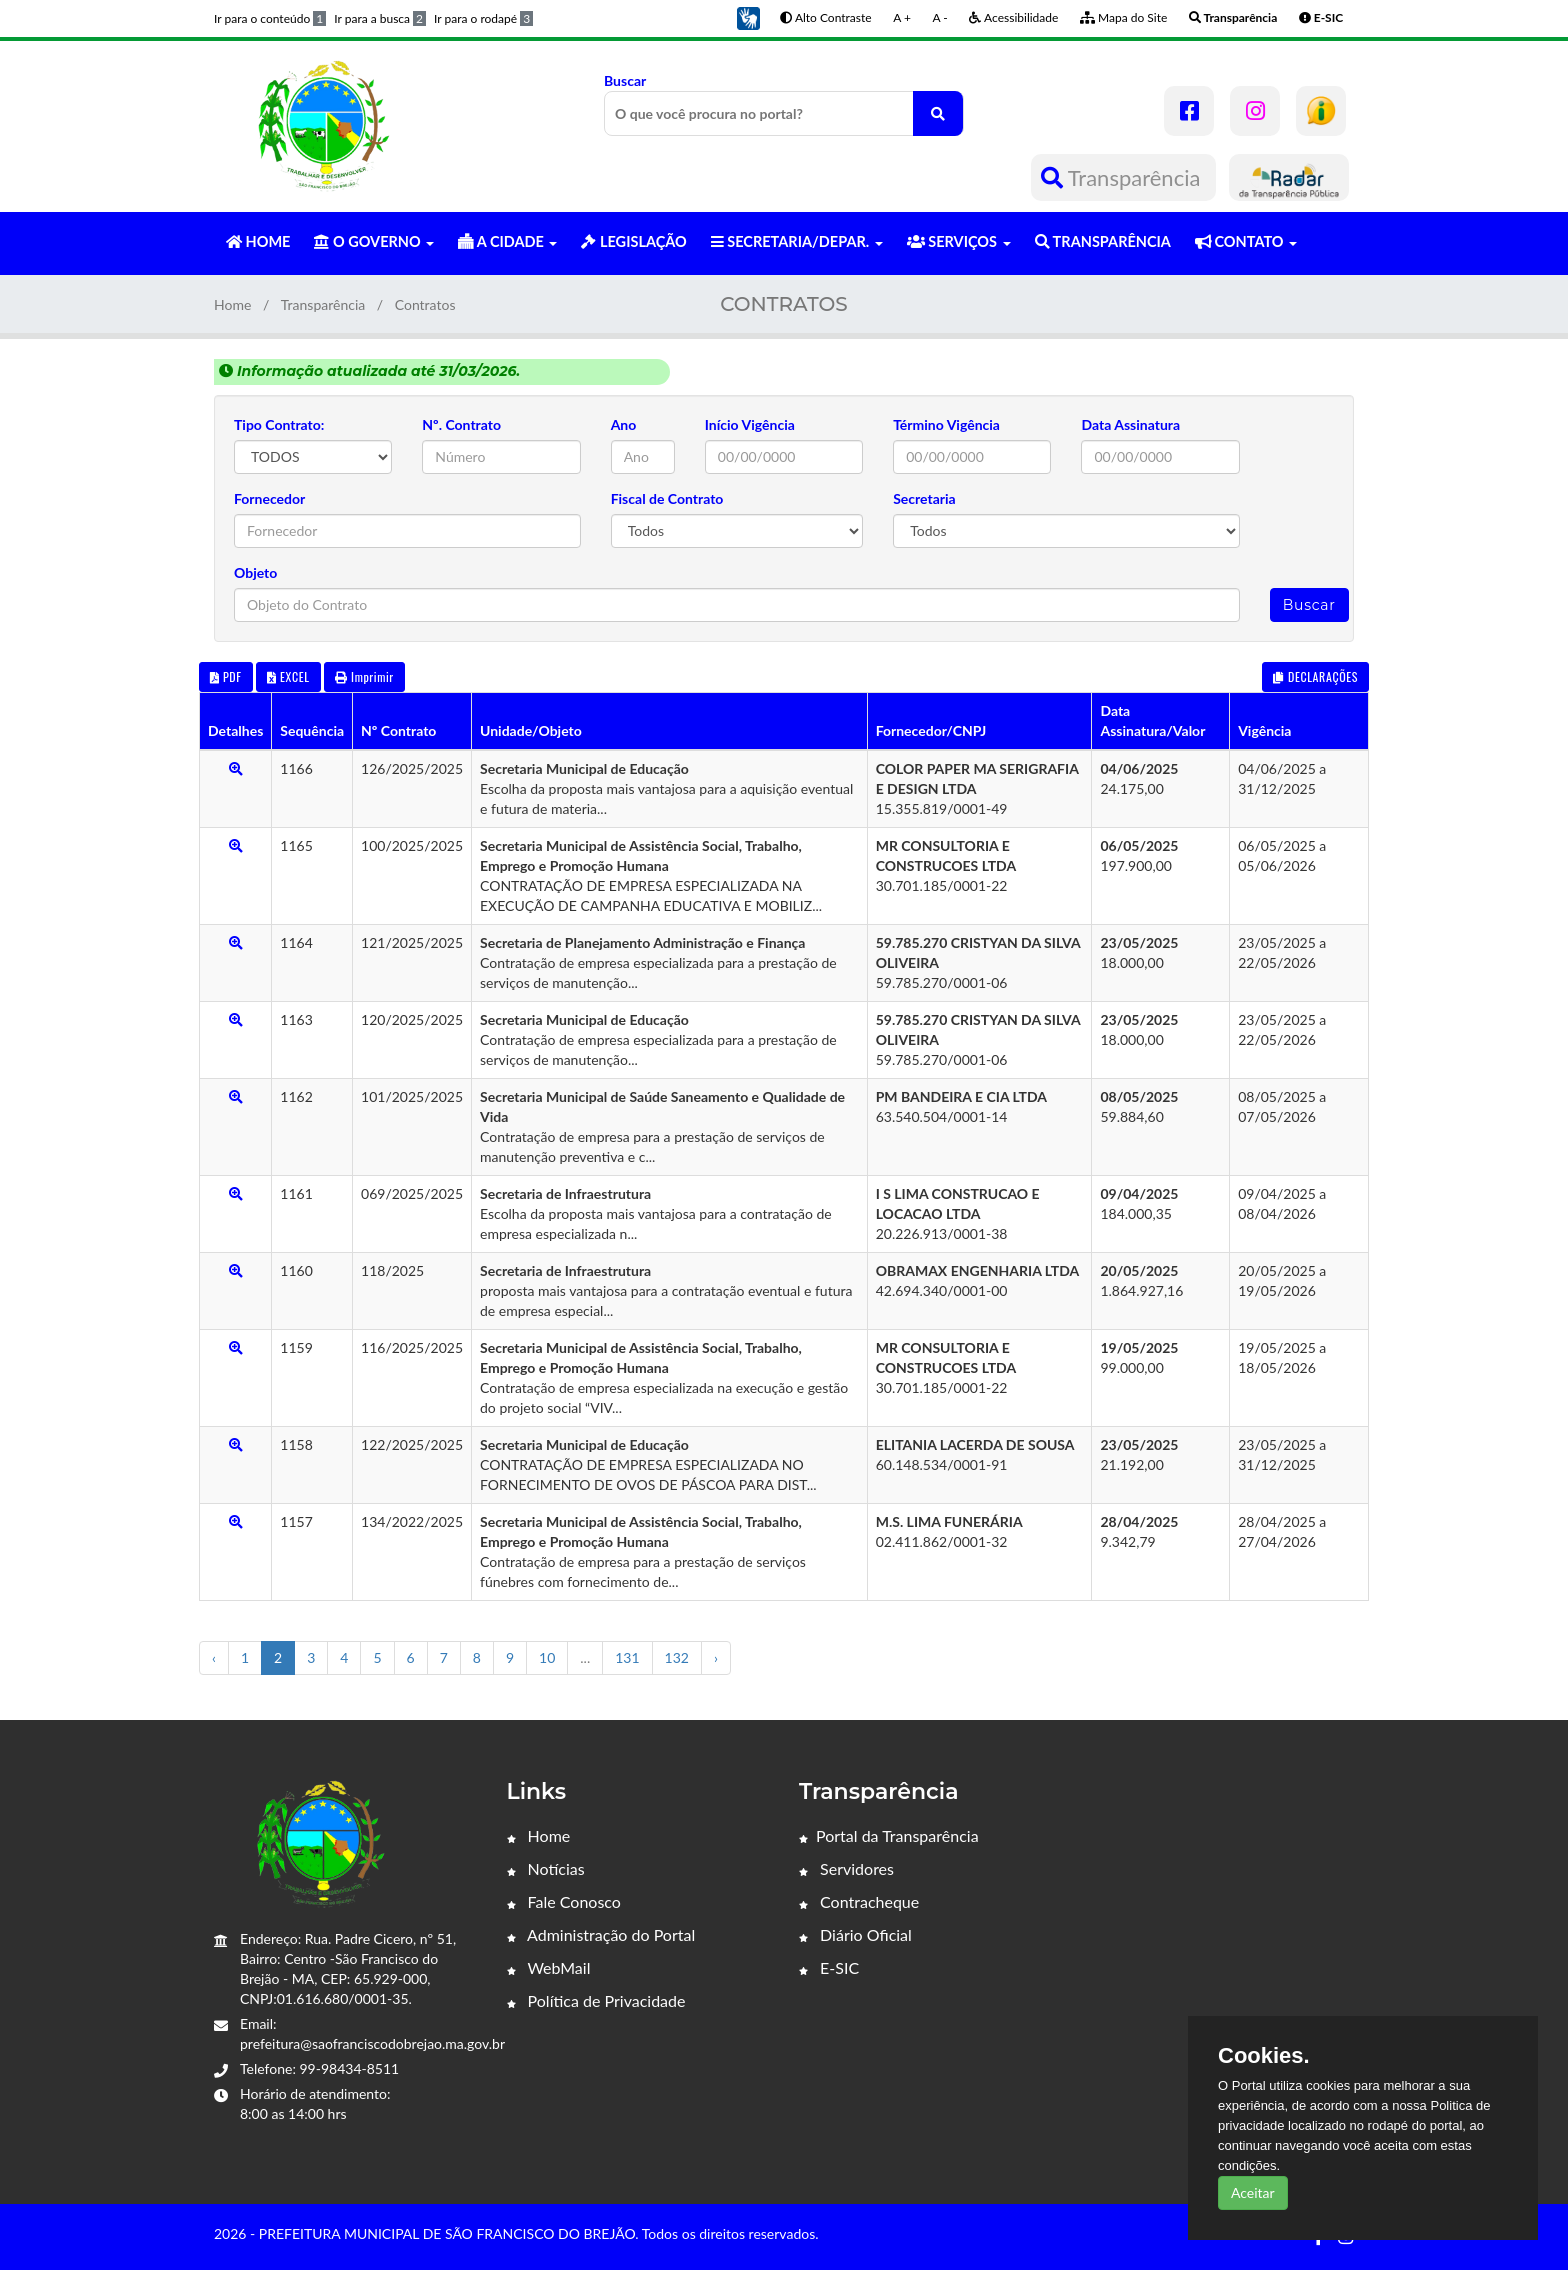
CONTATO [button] (1246, 241)
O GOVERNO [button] (374, 241)
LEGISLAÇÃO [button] (633, 241)
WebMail (549, 1967)
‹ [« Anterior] (214, 1657)
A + (902, 17)
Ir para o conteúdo (270, 18)
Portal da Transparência (889, 1835)
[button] (748, 16)
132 (677, 1657)
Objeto (255, 572)
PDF (226, 676)
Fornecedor (269, 498)
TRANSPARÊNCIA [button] (1103, 241)
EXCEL (288, 676)
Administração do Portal (601, 1934)
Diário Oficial (855, 1934)
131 (627, 1657)
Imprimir (364, 676)
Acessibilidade (1013, 17)
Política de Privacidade (596, 2000)
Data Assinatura (1130, 424)
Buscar (784, 104)
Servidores (846, 1868)
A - (940, 17)
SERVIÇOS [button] (959, 241)
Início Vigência (750, 424)
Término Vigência (946, 424)
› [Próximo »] (716, 1657)
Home (232, 304)
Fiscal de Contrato (667, 498)
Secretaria (924, 498)
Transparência (1123, 177)
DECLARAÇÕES (1315, 676)
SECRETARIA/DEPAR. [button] (797, 241)
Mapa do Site (1123, 17)
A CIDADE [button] (507, 241)
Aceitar (1253, 2192)
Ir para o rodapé (483, 18)
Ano (624, 424)
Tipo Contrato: (279, 424)
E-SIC (829, 1967)
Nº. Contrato (461, 424)
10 (547, 1657)
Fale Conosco (564, 1901)
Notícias (546, 1868)
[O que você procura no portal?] (938, 113)
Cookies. (1264, 2056)
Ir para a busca (380, 18)
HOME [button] (258, 241)
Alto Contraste (825, 17)
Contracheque (859, 1901)
